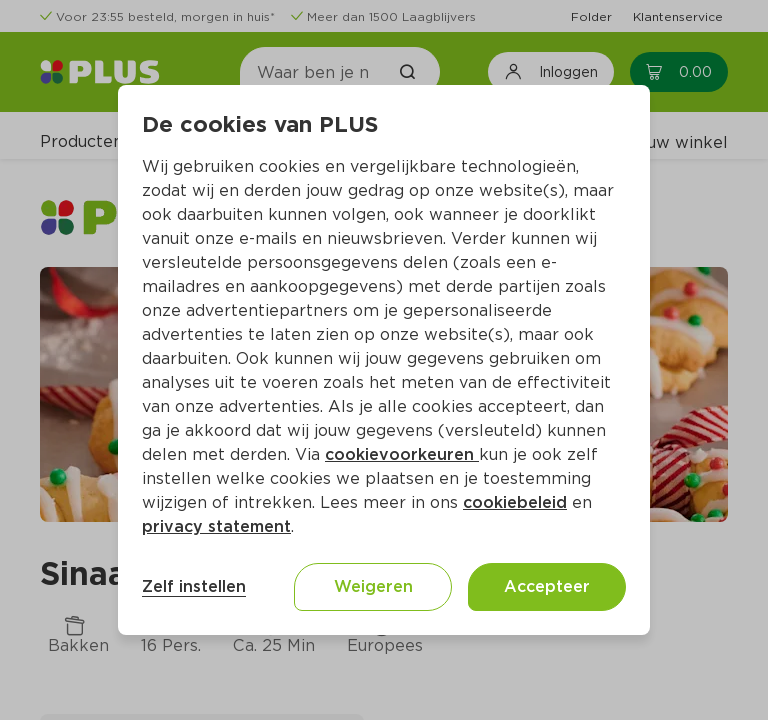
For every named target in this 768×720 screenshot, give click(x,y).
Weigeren (373, 586)
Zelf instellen (194, 586)
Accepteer (547, 586)
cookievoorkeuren (402, 454)
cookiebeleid (515, 502)
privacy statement (216, 526)
